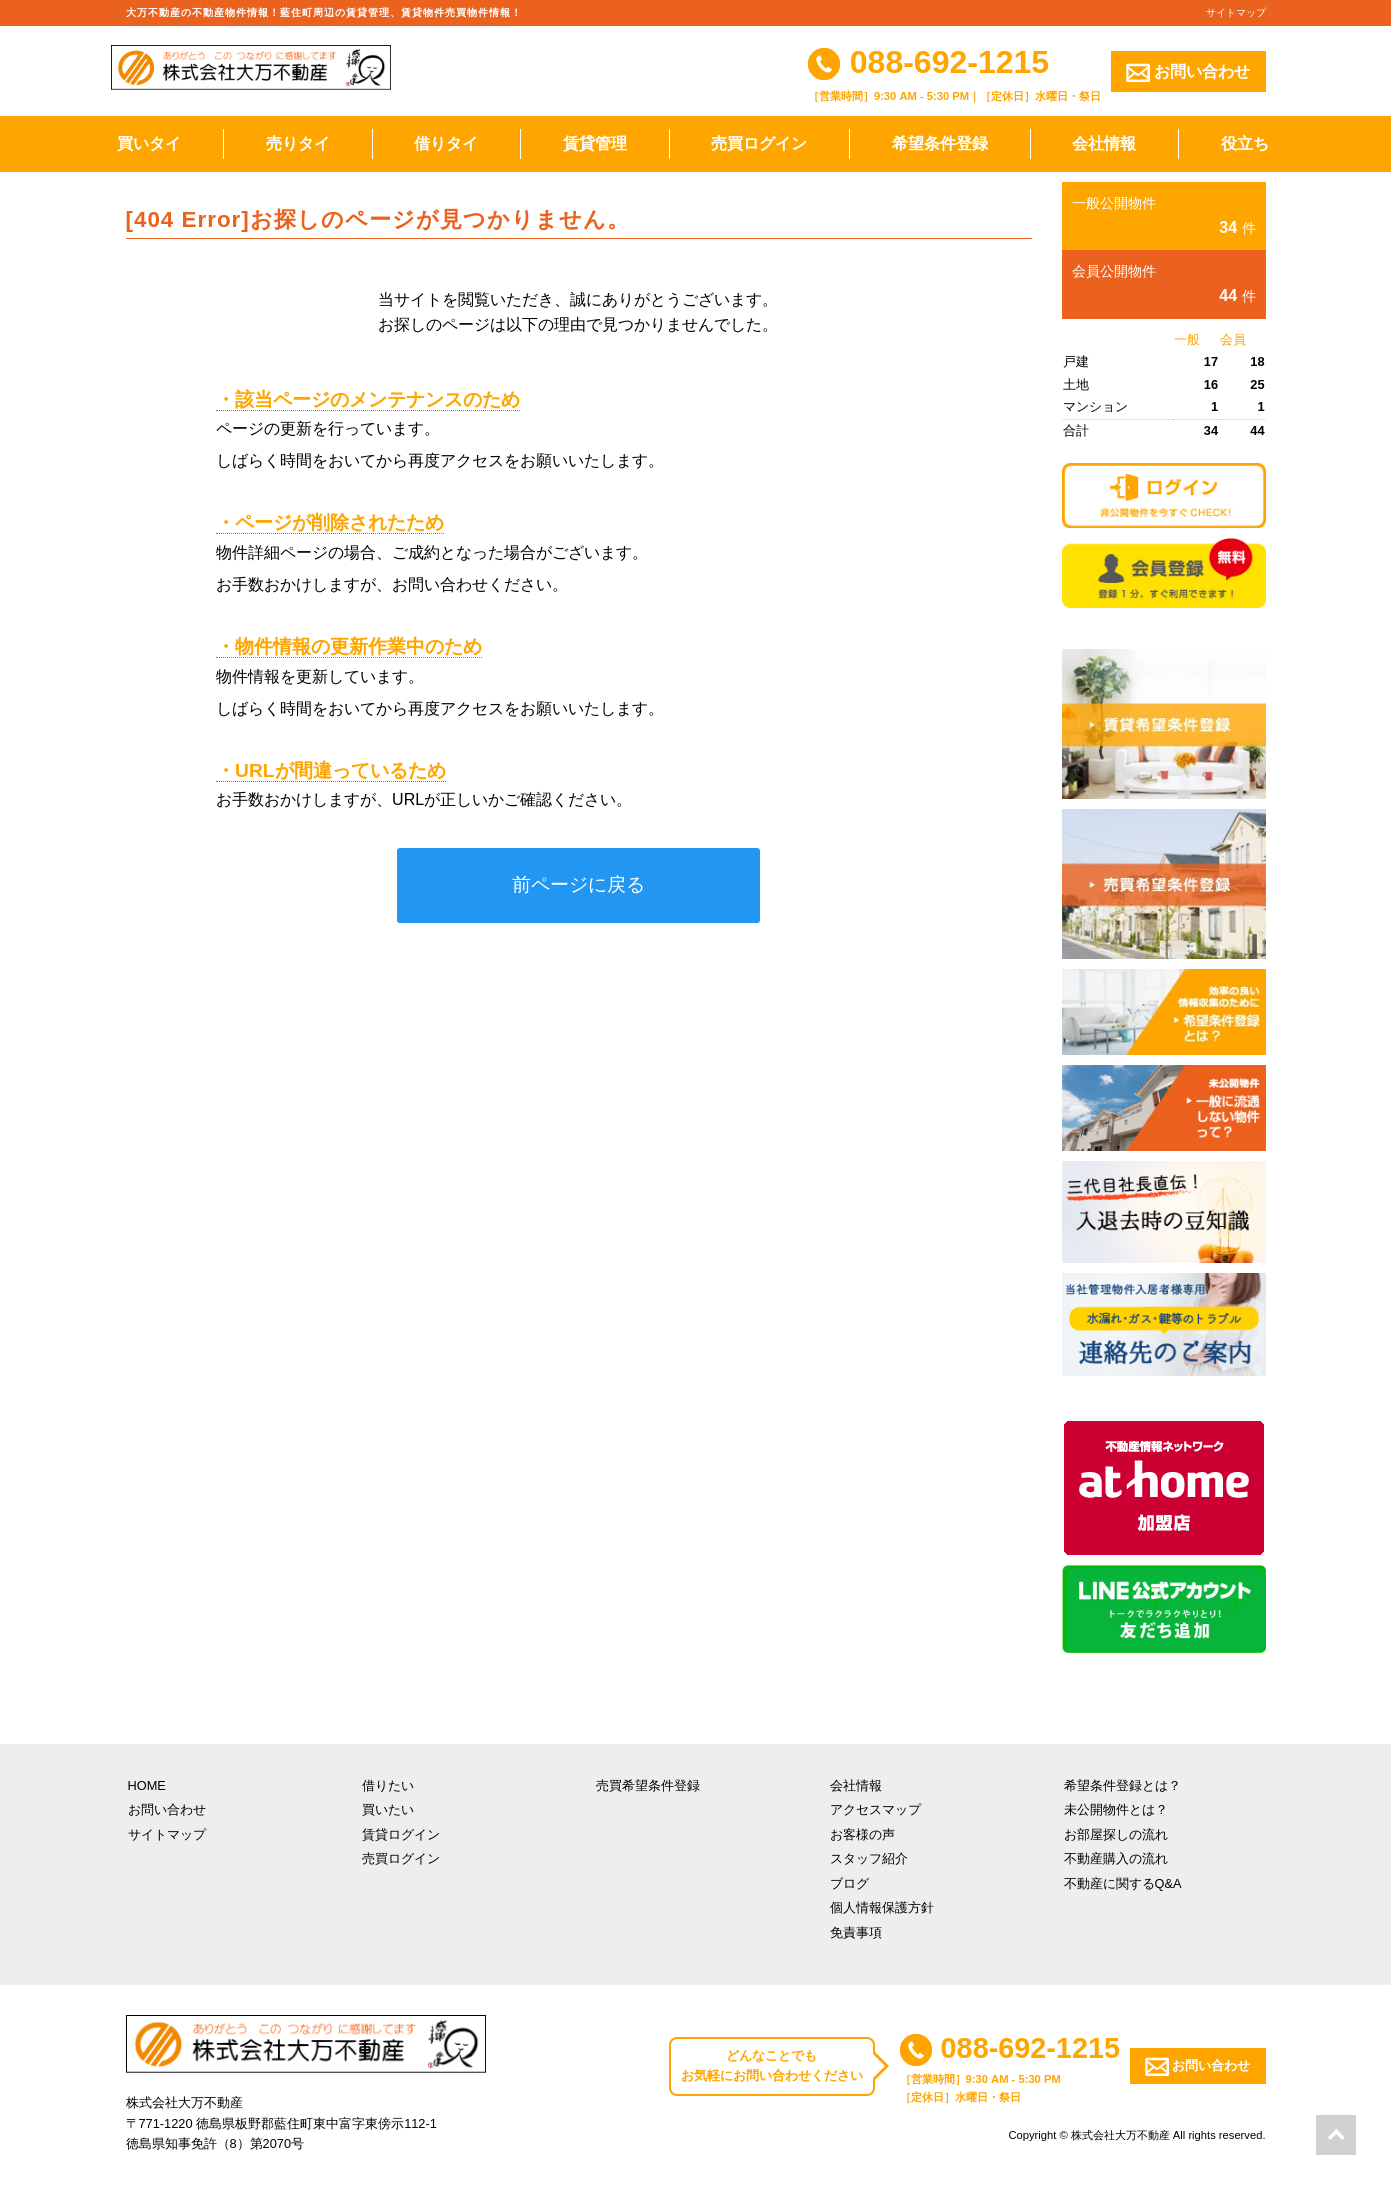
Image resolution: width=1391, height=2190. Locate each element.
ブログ (849, 1883)
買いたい (388, 1809)
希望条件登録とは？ (1122, 1785)
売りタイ (298, 143)
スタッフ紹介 (869, 1858)
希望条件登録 (940, 143)
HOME (147, 1785)
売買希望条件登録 (648, 1785)
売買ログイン (759, 143)
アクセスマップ (875, 1809)
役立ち (1245, 143)
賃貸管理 (595, 143)
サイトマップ (1236, 12)
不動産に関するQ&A (1123, 1883)
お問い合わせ (1188, 72)
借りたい (388, 1785)
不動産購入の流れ (1116, 1858)
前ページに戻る (578, 884)
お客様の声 (862, 1834)
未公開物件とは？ (1116, 1809)
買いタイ (149, 143)
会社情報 (1104, 143)
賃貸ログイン (401, 1834)
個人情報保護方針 (882, 1907)
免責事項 (856, 1932)
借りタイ (446, 143)
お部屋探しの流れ (1116, 1834)
